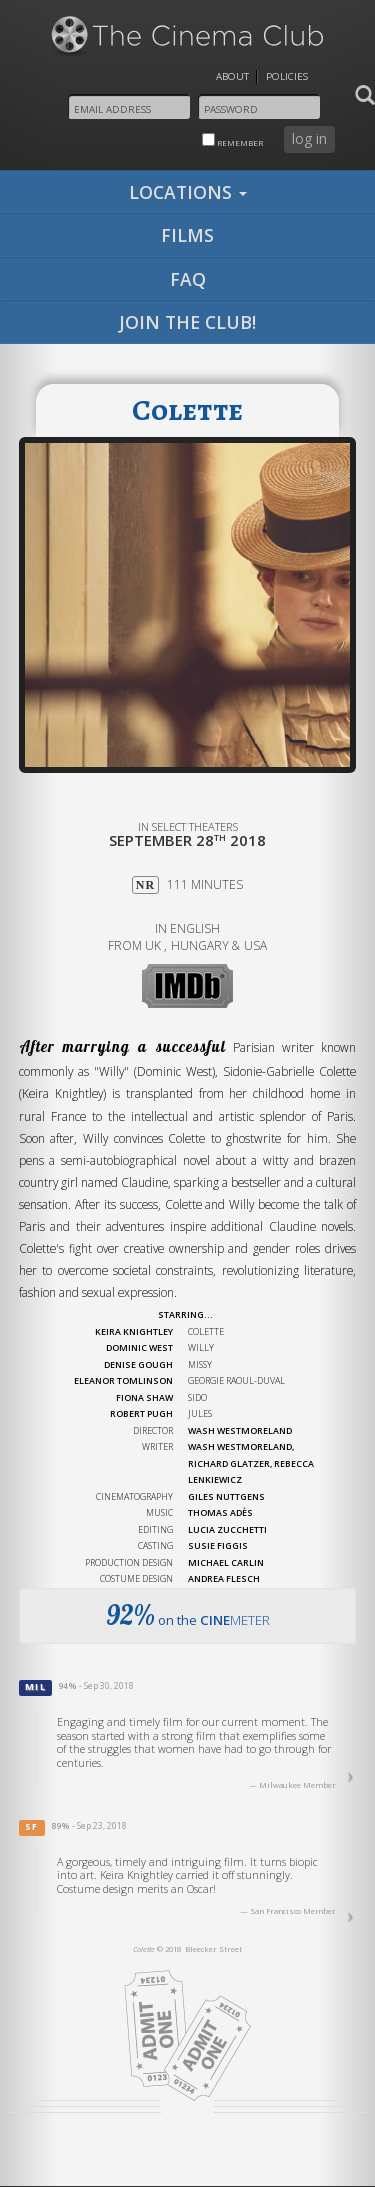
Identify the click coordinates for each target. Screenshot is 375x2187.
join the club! (187, 322)
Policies (287, 76)
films (187, 235)
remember (232, 140)
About (232, 76)
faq (188, 279)
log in (309, 138)
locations (188, 192)
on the (188, 1615)
